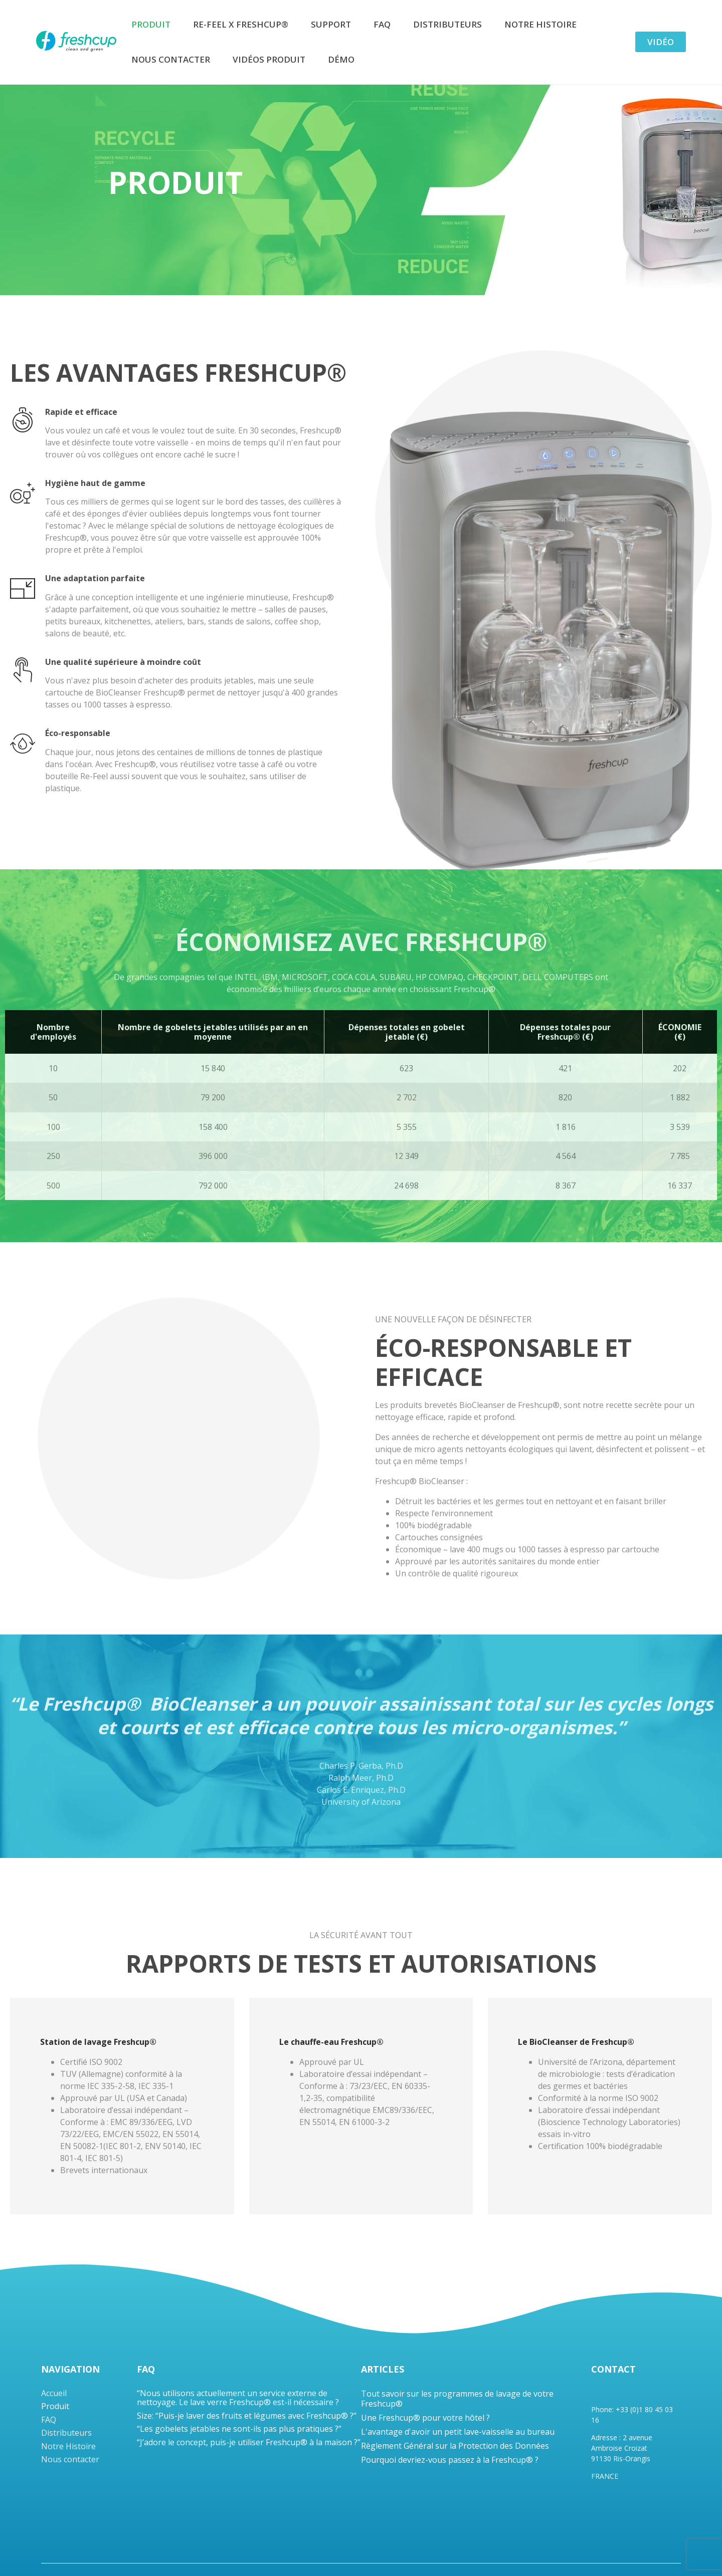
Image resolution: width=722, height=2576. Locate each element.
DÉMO (341, 59)
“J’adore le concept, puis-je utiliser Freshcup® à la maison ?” (248, 2442)
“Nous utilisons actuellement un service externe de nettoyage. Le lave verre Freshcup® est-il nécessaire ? (238, 2398)
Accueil (54, 2393)
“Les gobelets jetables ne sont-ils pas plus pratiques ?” (239, 2428)
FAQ (382, 24)
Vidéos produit (269, 59)
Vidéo (660, 42)
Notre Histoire (540, 24)
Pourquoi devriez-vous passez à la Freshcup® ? (449, 2459)
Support (331, 24)
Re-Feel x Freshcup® (240, 24)
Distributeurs (447, 24)
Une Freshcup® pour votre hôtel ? (425, 2417)
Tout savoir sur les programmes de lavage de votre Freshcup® (457, 2398)
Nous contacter (170, 59)
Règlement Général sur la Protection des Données (455, 2445)
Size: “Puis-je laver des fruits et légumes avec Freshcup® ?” (246, 2415)
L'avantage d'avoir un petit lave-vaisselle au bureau (458, 2431)
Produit (150, 24)
